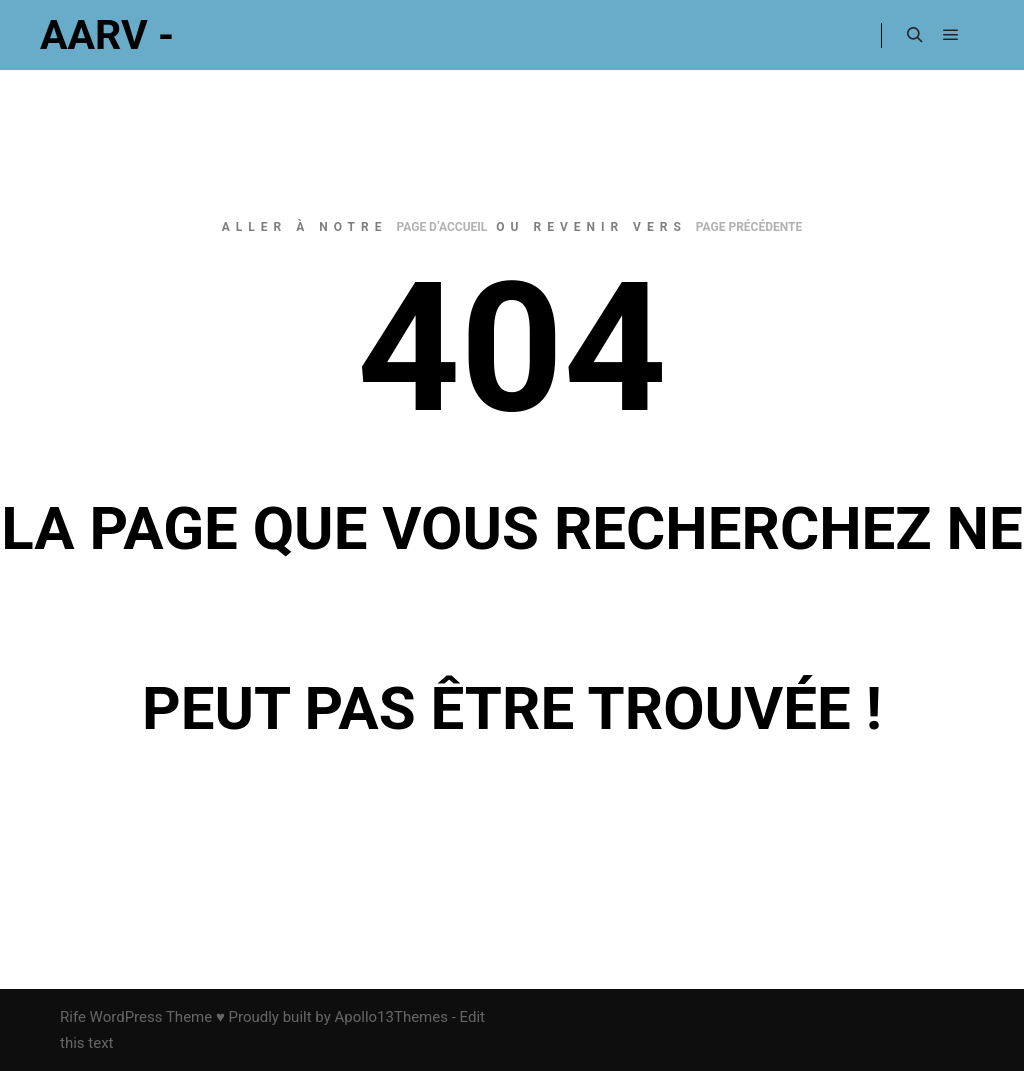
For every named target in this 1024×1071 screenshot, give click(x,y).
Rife (73, 1017)
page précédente (749, 227)
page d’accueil (441, 227)
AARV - (107, 35)
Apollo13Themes (391, 1017)
